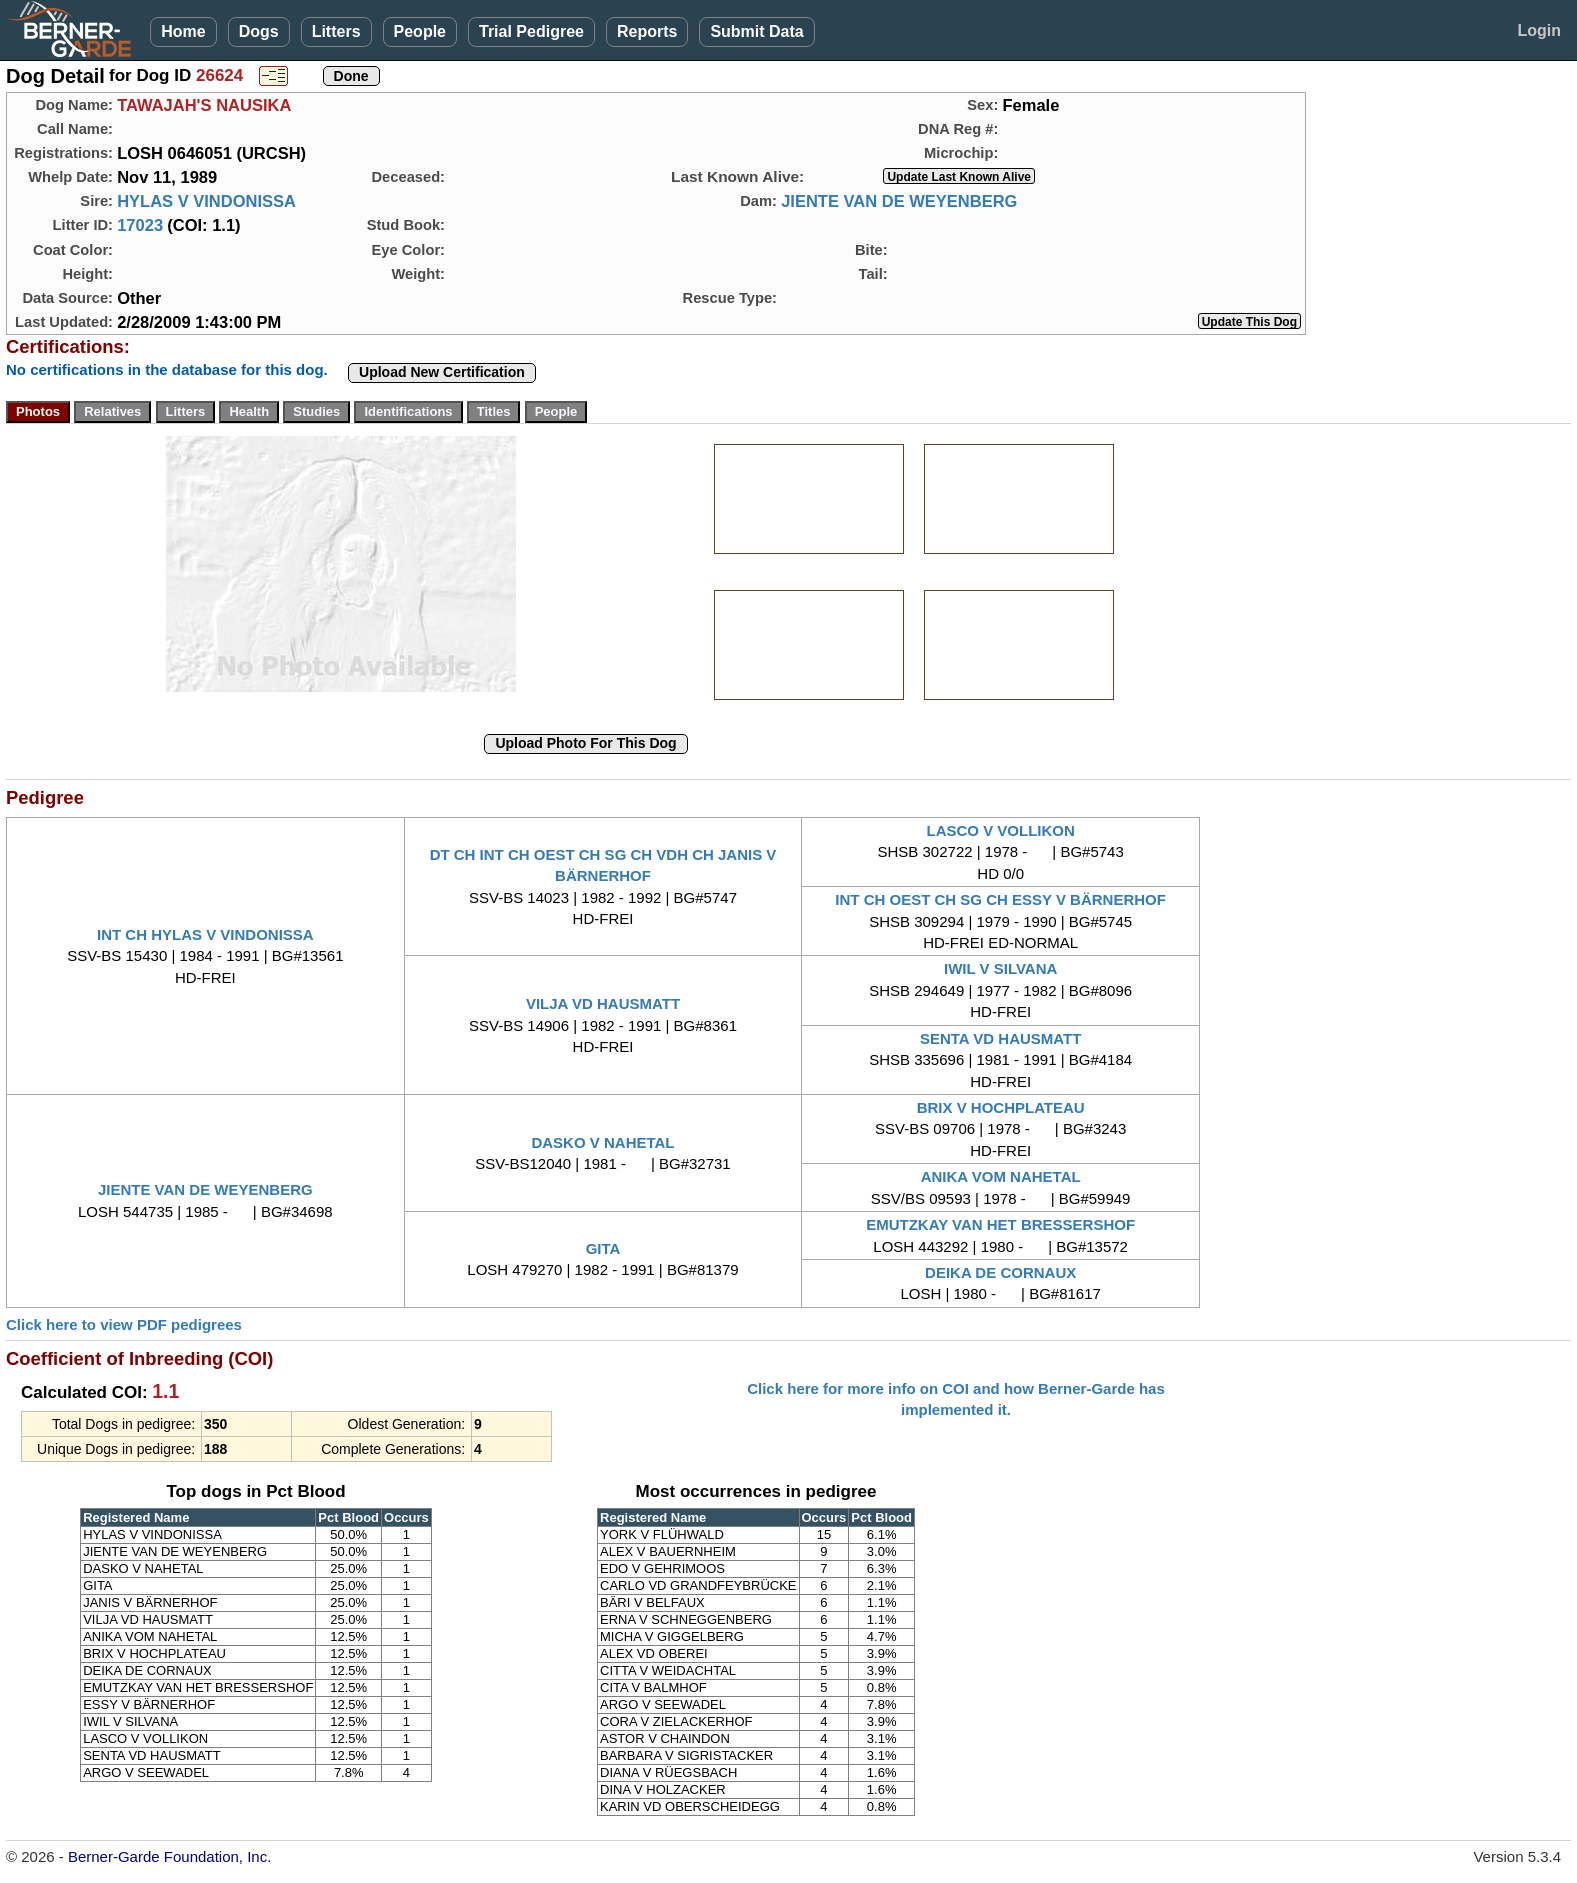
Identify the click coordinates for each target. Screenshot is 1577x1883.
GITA (603, 1248)
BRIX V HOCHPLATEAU (1001, 1107)
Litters (336, 31)
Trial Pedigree (531, 31)
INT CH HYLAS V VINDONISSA (205, 934)
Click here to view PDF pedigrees (124, 1324)
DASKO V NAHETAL (602, 1142)
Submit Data (756, 31)
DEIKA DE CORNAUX (1000, 1272)
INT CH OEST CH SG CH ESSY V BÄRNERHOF (1000, 899)
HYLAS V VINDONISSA (206, 201)
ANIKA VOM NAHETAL (1001, 1176)
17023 (140, 225)
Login (1539, 30)
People (420, 31)
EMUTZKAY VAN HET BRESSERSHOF (1000, 1224)
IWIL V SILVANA (1000, 968)
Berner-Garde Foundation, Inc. (169, 1856)
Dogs (259, 31)
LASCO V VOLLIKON (1000, 830)
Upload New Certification (442, 372)
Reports (647, 31)
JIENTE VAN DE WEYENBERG (899, 201)
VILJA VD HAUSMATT (603, 1003)
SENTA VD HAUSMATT (1000, 1038)
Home (183, 31)
